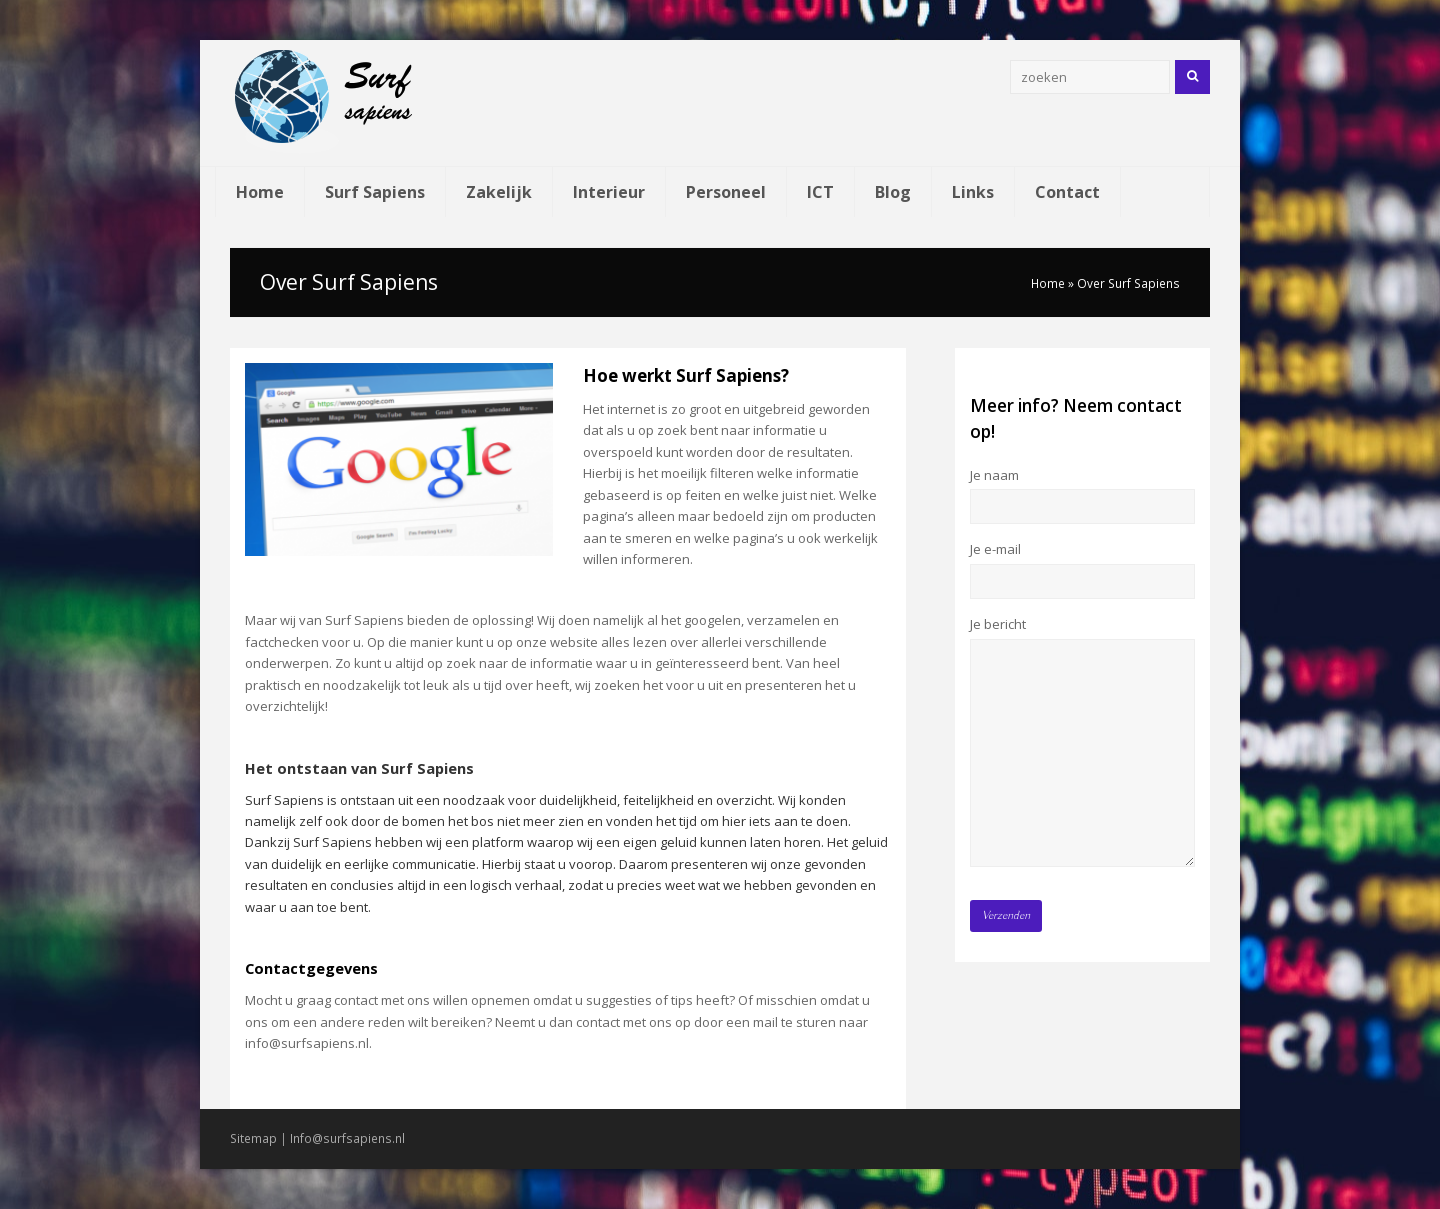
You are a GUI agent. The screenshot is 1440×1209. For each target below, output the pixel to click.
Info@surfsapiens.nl (347, 1138)
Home (1048, 283)
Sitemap (253, 1138)
